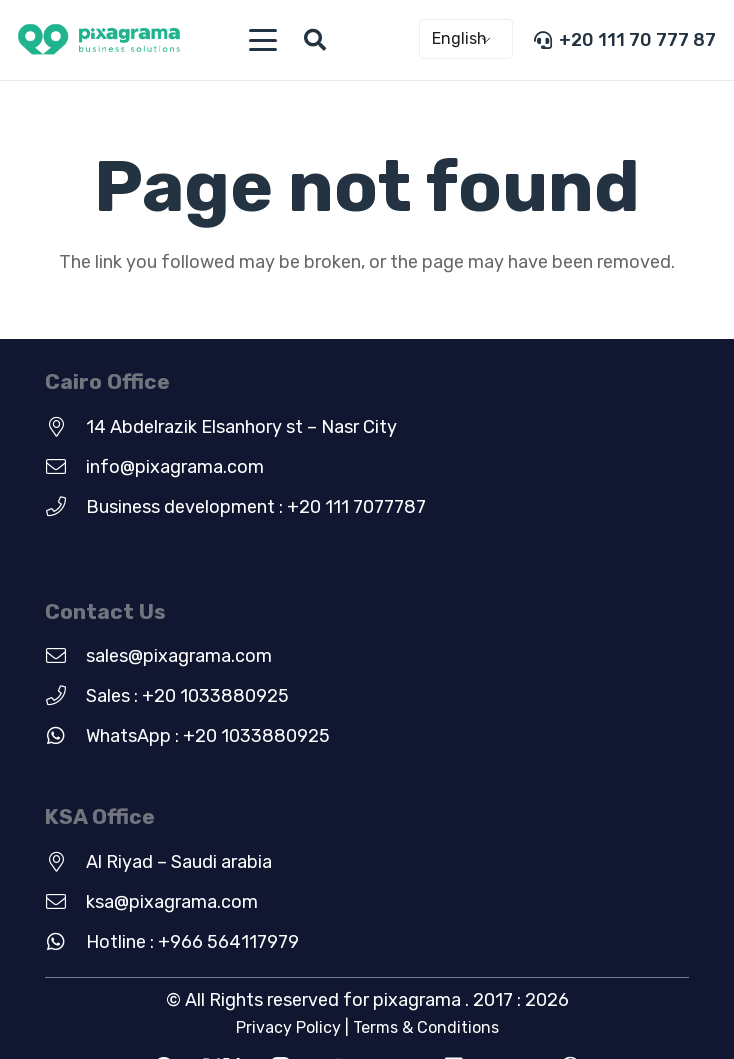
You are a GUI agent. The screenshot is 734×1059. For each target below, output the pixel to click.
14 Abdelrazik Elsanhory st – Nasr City (241, 427)
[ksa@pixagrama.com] (65, 902)
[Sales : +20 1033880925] (65, 696)
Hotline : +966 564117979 (192, 942)
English (459, 38)
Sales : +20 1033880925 (187, 696)
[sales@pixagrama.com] (65, 656)
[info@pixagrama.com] (65, 467)
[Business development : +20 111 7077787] (65, 507)
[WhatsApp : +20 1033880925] (65, 736)
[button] (262, 40)
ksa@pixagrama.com (172, 902)
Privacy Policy (288, 1027)
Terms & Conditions (426, 1027)
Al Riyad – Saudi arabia (179, 862)
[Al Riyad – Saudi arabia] (65, 862)
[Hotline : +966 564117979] (65, 942)
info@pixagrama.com (175, 467)
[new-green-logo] (99, 40)
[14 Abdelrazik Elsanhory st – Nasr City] (65, 427)
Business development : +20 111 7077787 (256, 507)
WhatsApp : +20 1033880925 (208, 736)
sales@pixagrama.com (179, 656)
